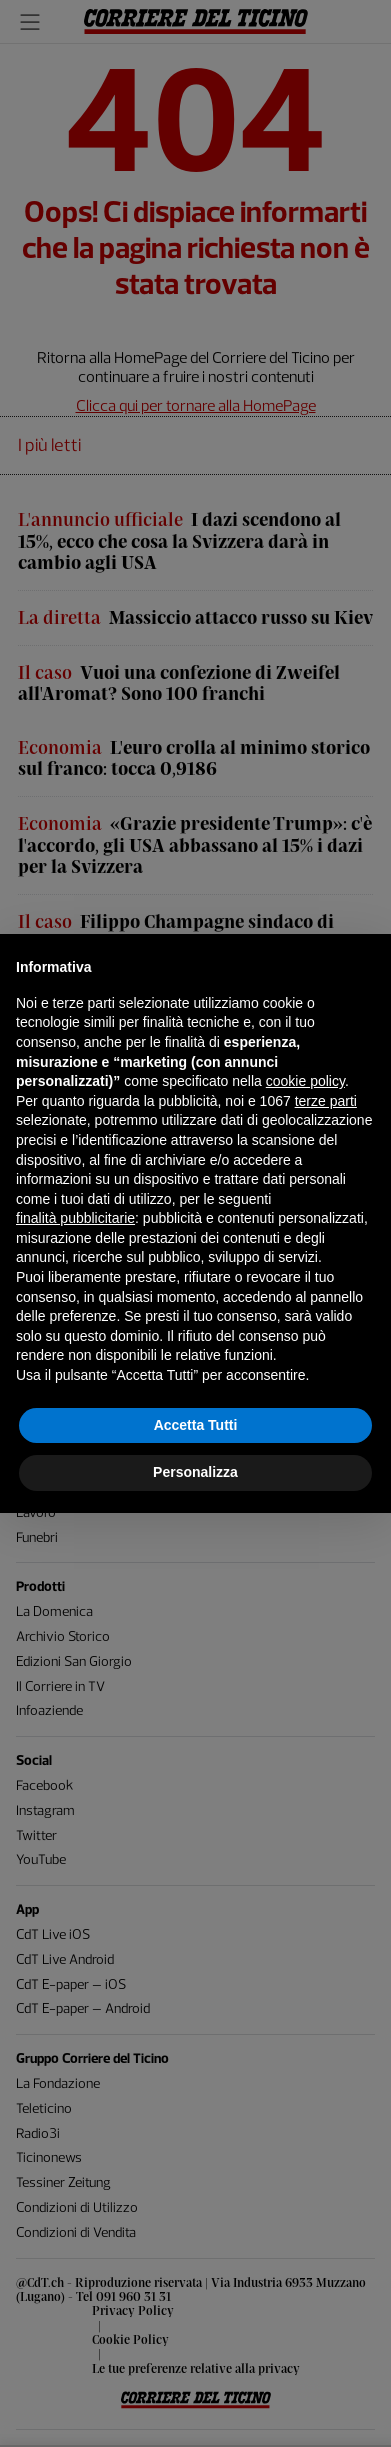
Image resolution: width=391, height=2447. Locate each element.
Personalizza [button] (195, 1472)
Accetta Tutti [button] (196, 1425)
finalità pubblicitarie (75, 1218)
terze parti (326, 1101)
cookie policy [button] (305, 1081)
